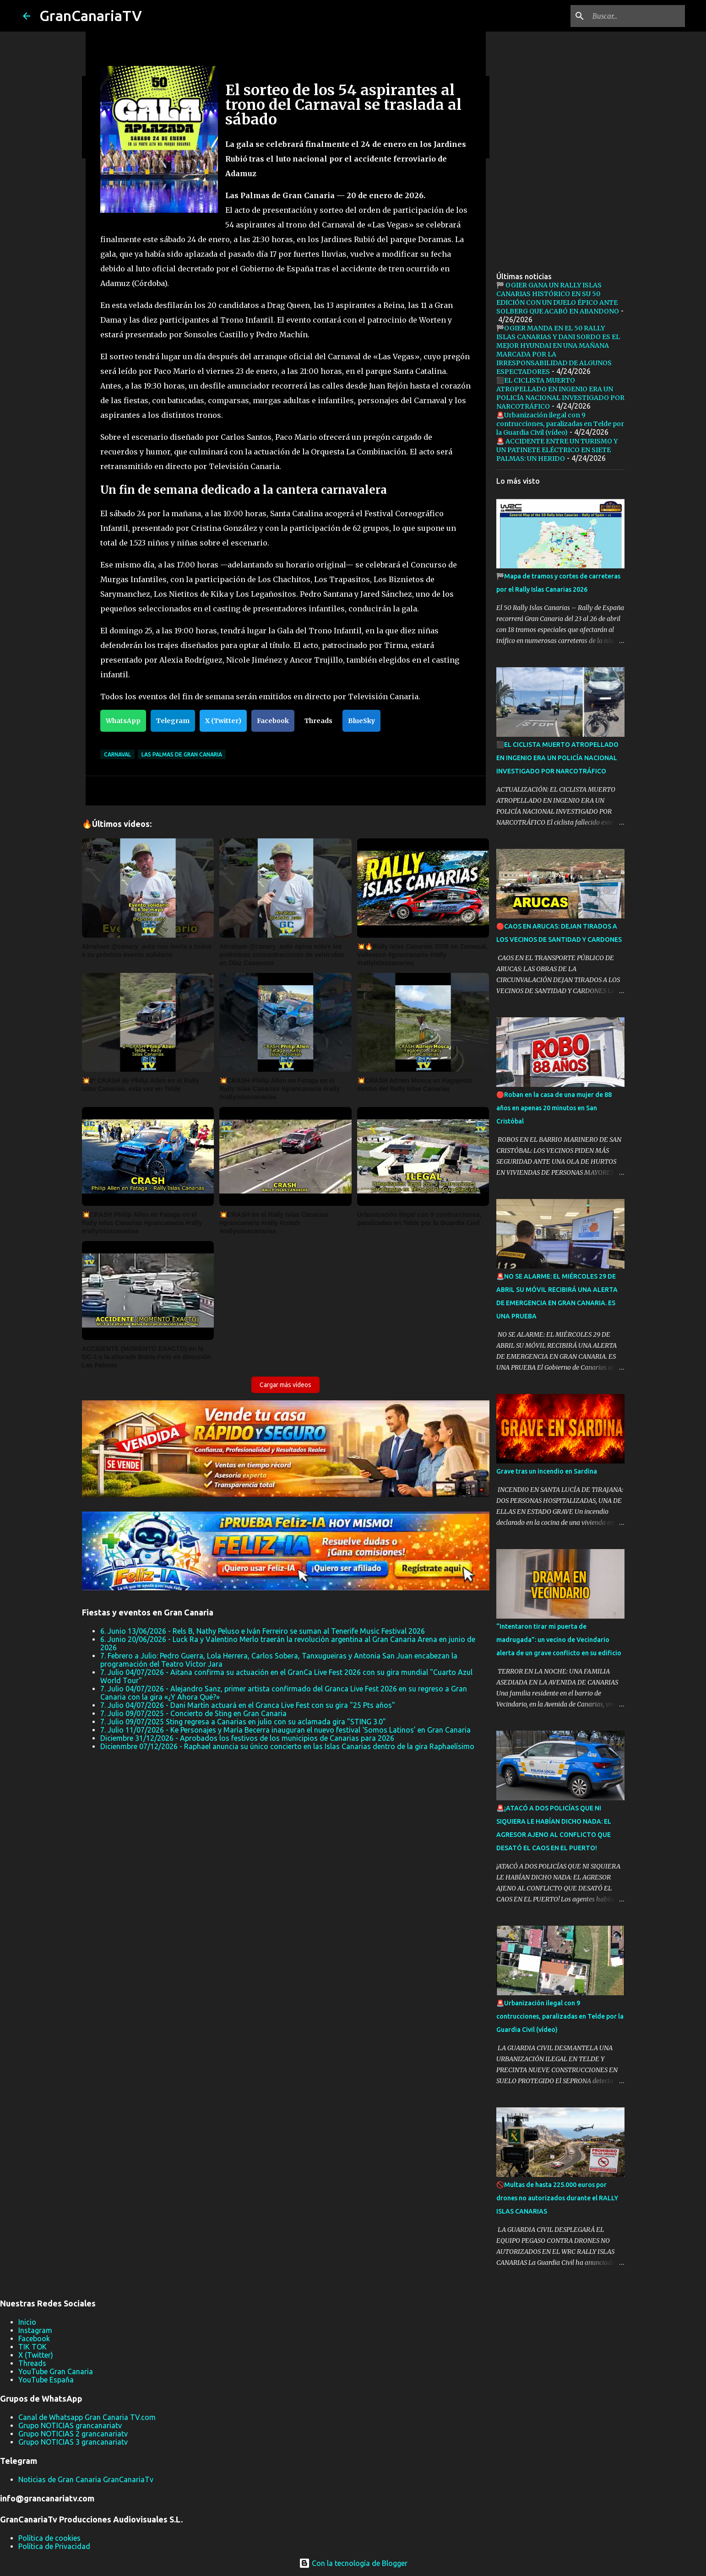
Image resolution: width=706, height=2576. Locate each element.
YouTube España (46, 2380)
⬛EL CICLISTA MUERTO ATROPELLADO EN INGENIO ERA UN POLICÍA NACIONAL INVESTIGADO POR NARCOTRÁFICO (560, 393)
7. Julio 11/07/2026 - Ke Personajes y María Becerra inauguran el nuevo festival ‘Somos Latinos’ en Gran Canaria (285, 1730)
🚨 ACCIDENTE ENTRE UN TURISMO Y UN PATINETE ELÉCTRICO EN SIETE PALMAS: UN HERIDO (557, 450)
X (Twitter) (223, 721)
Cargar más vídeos (285, 1384)
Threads (318, 721)
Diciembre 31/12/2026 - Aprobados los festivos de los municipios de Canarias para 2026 (247, 1738)
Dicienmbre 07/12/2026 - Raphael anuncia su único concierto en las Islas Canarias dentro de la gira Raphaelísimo (287, 1746)
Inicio (27, 2322)
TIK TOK (32, 2347)
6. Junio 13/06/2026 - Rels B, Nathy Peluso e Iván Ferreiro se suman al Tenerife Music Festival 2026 (262, 1631)
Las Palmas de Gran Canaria (181, 754)
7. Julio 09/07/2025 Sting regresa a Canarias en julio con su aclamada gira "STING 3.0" (243, 1721)
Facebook (273, 721)
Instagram (35, 2330)
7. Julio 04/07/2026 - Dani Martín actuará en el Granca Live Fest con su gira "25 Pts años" (247, 1705)
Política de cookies (49, 2538)
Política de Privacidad (54, 2546)
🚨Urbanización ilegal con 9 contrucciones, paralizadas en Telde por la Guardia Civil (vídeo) (560, 424)
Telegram (173, 721)
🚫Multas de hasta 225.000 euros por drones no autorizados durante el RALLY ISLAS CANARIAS (557, 2198)
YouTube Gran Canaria (55, 2371)
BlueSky (361, 721)
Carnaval (117, 754)
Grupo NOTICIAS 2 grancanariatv (73, 2434)
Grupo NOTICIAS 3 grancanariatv (73, 2442)
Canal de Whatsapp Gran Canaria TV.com (87, 2417)
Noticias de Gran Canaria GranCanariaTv (85, 2479)
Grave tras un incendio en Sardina (546, 1471)
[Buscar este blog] (637, 16)
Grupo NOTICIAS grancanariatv (70, 2425)
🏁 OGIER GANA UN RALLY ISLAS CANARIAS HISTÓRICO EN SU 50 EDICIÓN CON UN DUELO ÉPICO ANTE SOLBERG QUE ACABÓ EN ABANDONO (557, 298)
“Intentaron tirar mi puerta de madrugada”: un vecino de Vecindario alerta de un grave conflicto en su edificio (558, 1640)
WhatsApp (123, 721)
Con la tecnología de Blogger (353, 2563)
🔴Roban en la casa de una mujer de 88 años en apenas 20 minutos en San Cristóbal (554, 1108)
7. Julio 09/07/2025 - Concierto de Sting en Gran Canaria (193, 1713)
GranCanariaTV (90, 15)
